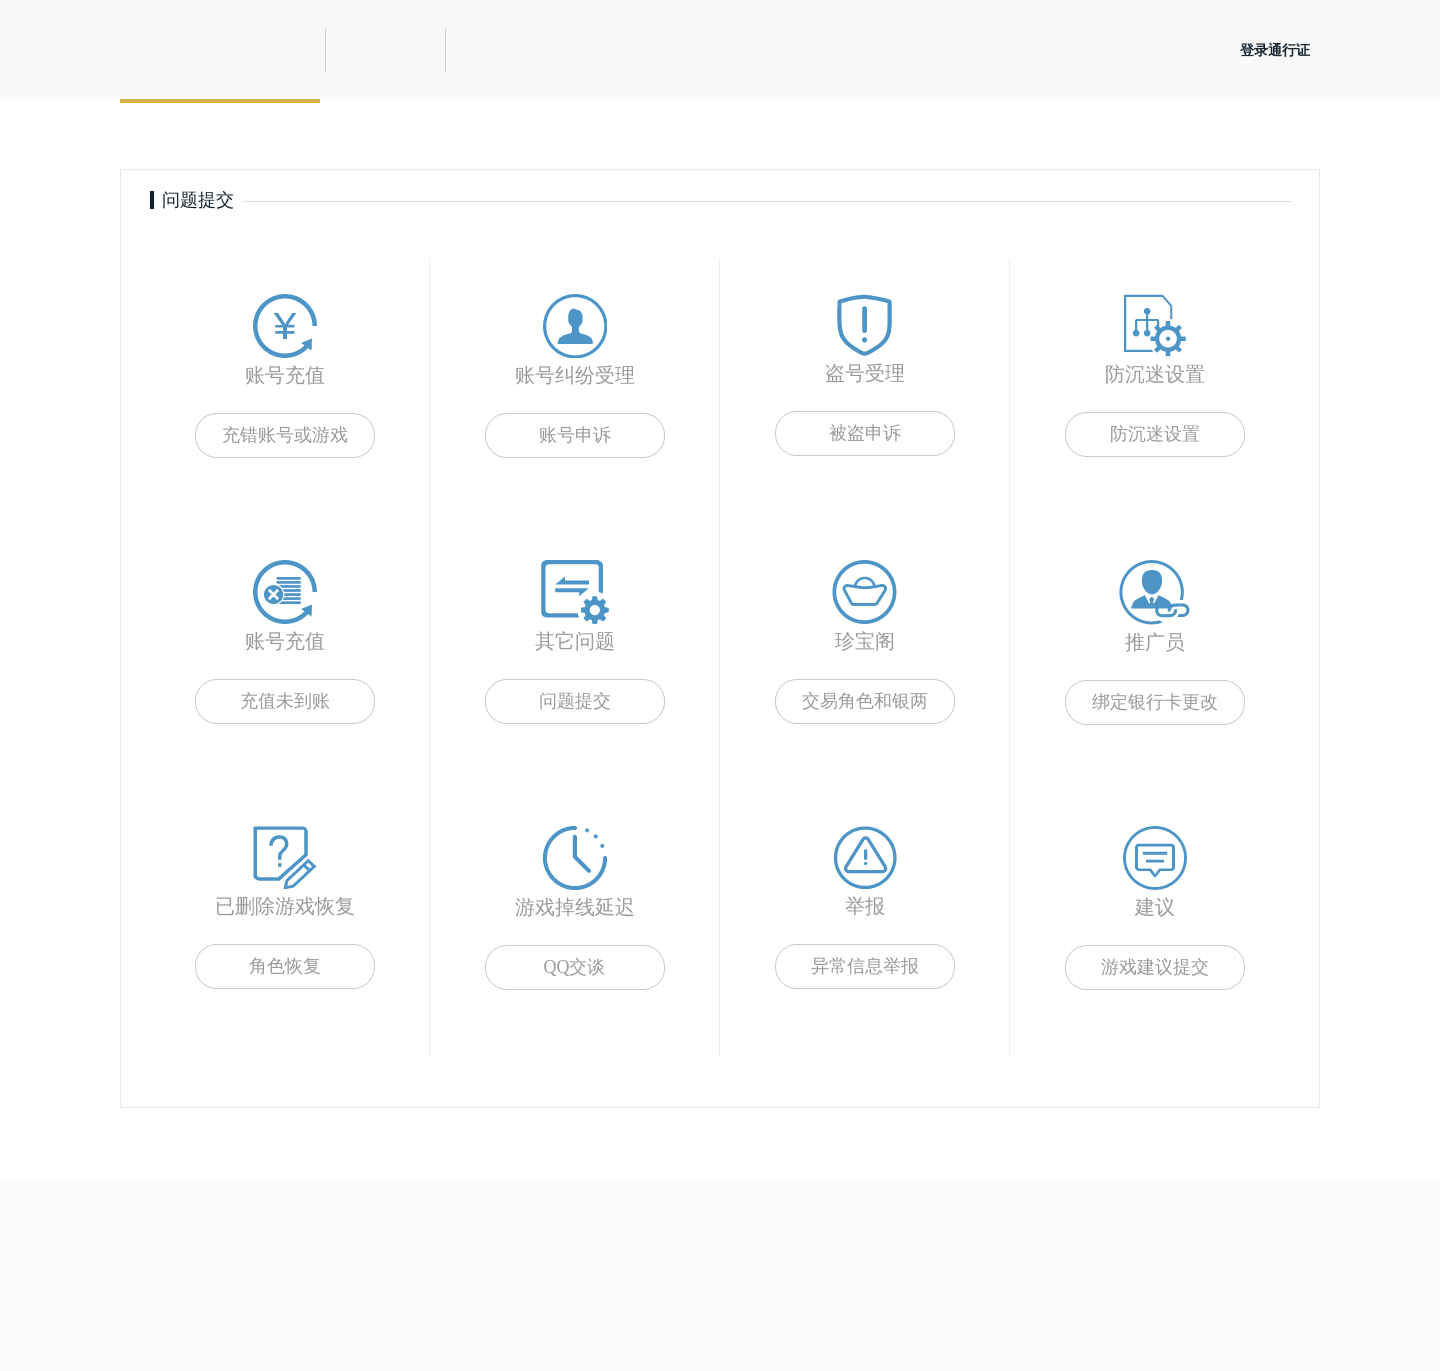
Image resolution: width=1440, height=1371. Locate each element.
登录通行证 (1275, 50)
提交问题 (220, 133)
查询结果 (620, 133)
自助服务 (420, 133)
